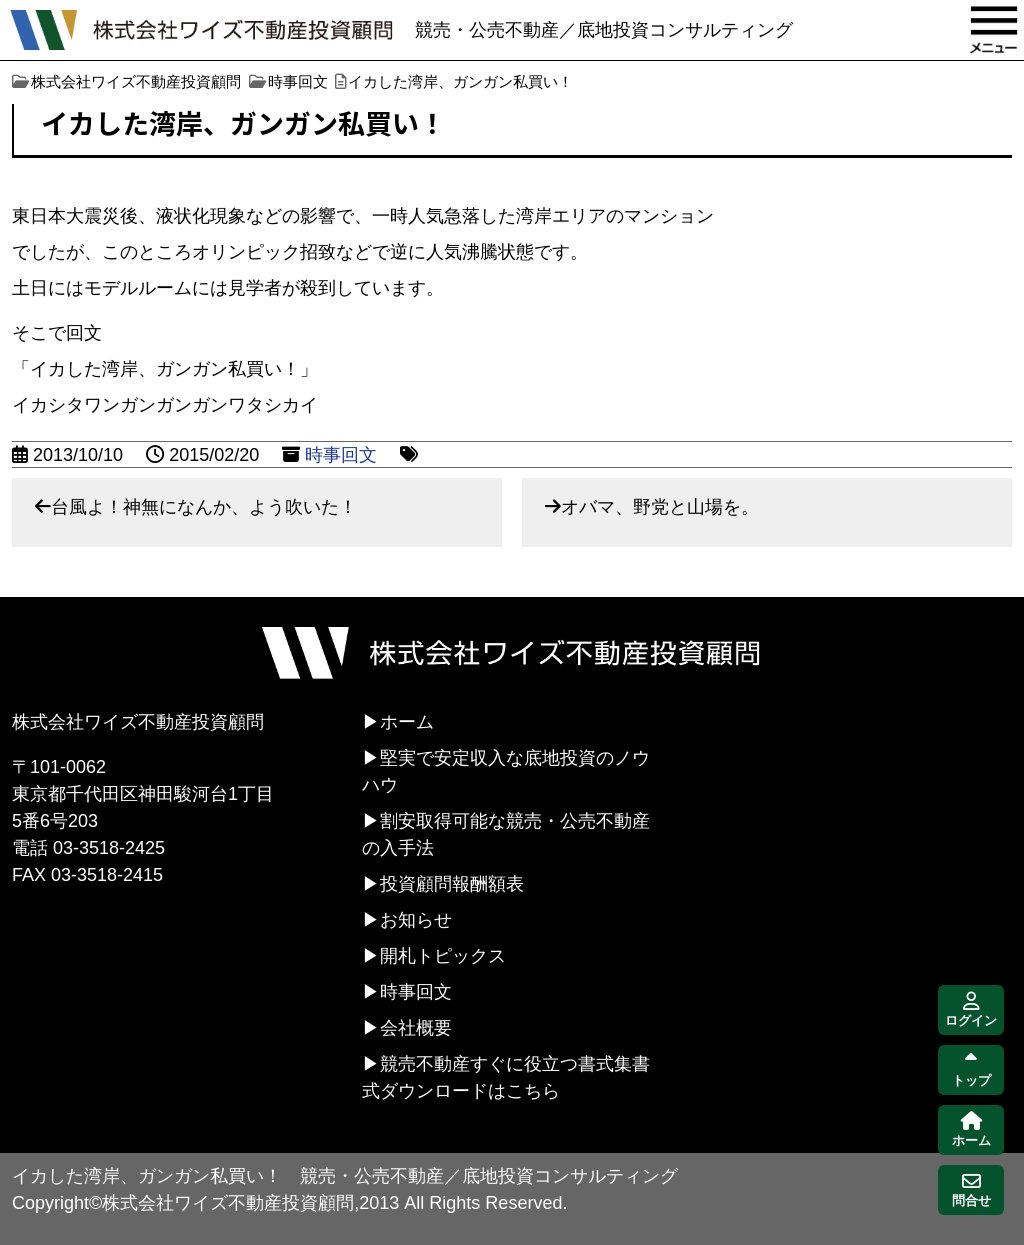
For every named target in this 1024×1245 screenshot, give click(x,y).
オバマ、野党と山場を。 (660, 507)
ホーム (407, 722)
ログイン (971, 1010)
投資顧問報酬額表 (452, 884)
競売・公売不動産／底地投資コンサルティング (604, 30)
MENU (994, 30)
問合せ (971, 1190)
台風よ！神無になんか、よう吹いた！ (204, 507)
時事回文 (341, 455)
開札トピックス (443, 956)
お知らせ (416, 920)
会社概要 (416, 1028)
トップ (971, 1070)
